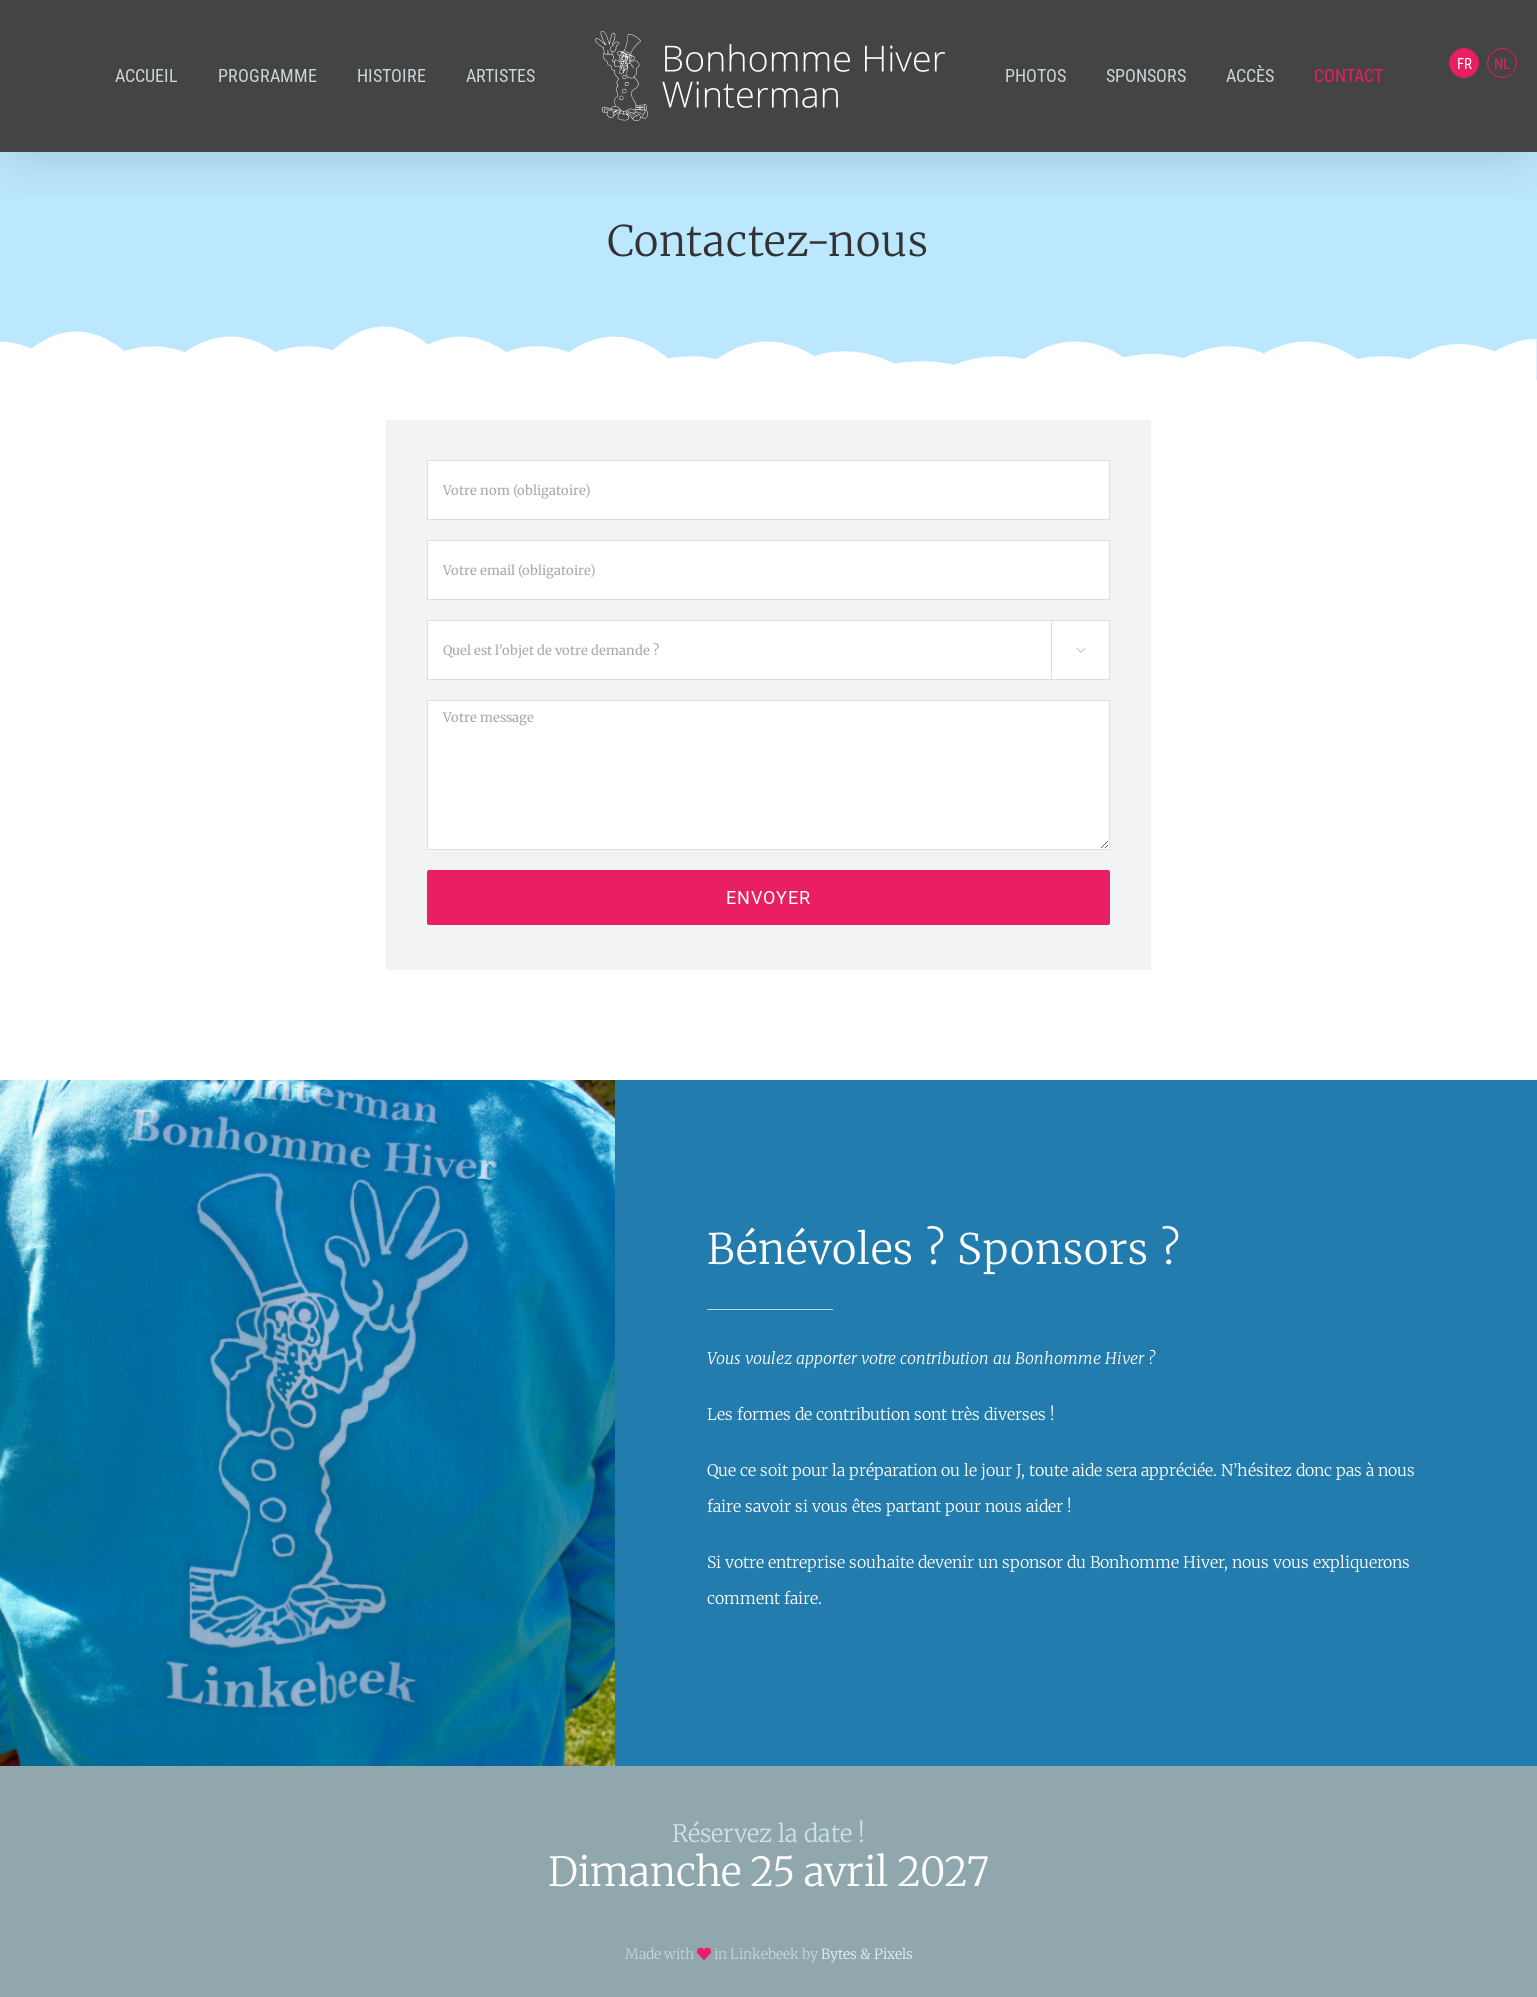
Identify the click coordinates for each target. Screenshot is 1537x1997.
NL (1502, 64)
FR (1464, 64)
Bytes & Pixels (867, 1954)
